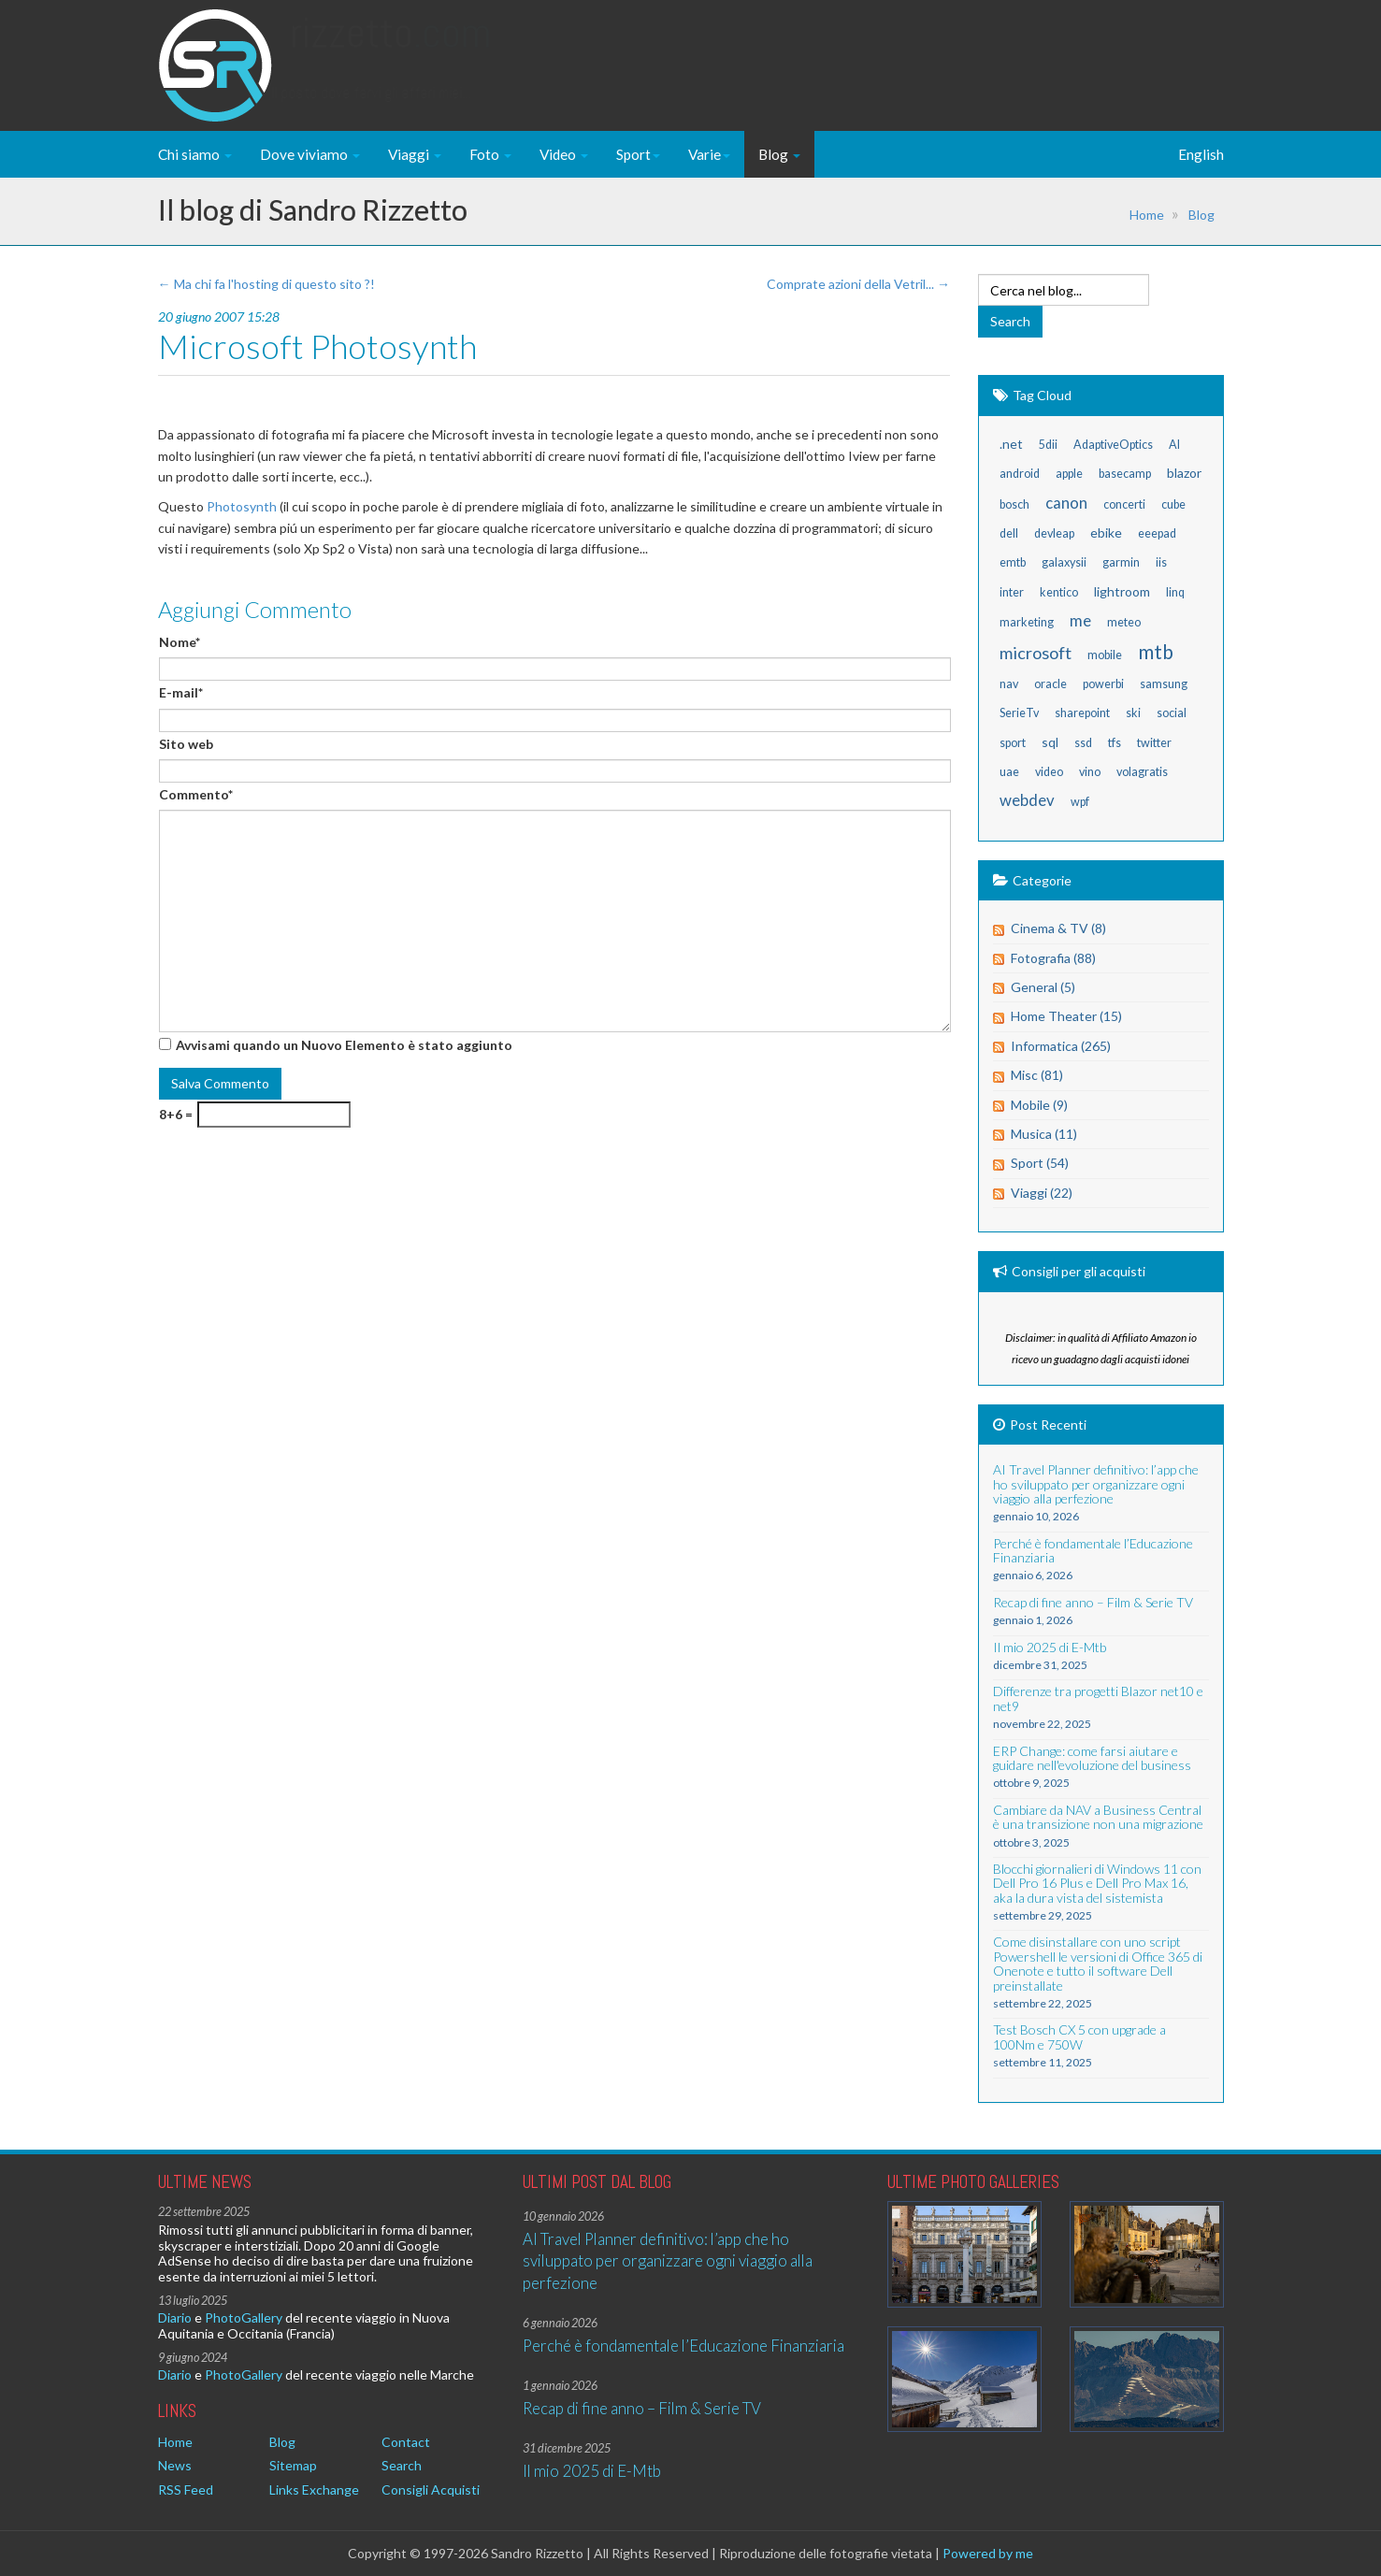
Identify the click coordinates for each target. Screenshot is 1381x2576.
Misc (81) (1037, 1075)
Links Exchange (314, 2489)
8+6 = (176, 1114)
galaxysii (1064, 562)
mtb (1155, 651)
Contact (405, 2442)
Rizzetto (390, 51)
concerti (1124, 504)
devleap (1054, 533)
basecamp (1125, 474)
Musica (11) (1044, 1134)
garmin (1121, 562)
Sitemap (293, 2465)
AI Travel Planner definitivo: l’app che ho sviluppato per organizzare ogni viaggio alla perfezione (668, 2261)
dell (1009, 533)
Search (401, 2465)
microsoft (1036, 652)
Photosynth (242, 506)
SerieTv (1019, 713)
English (1201, 154)
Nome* (179, 642)
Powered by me (987, 2553)
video (1049, 772)
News (175, 2465)
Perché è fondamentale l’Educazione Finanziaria (683, 2345)
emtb (1013, 562)
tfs (1114, 743)
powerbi (1103, 684)
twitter (1154, 743)
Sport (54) (1040, 1163)
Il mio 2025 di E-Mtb (592, 2471)
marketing (1027, 622)
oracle (1050, 684)
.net (1011, 444)
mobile (1104, 655)
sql (1050, 742)
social (1172, 713)
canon (1066, 502)
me (1080, 620)
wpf (1080, 802)
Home (1146, 215)
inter (1012, 592)
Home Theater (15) (1066, 1016)
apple (1069, 474)
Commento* (196, 794)
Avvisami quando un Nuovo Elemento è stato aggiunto (344, 1045)
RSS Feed (185, 2489)
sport (1013, 743)
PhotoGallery (243, 2317)
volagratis (1142, 772)
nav (1009, 684)
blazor (1184, 473)
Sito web (186, 744)
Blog (779, 154)
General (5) (1043, 987)
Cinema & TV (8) (1058, 928)
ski (1133, 713)
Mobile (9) (1039, 1105)
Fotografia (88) (1053, 958)
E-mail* (181, 692)
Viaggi (414, 154)
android (1020, 474)
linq (1175, 592)
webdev (1027, 800)
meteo (1124, 622)
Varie (709, 154)
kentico (1059, 592)
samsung (1163, 684)
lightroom (1122, 591)
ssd (1083, 743)
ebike (1106, 532)
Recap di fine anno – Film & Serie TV (642, 2408)
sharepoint (1082, 713)
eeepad (1157, 533)
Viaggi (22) (1041, 1193)
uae (1009, 772)
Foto (490, 154)
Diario (175, 2317)
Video (563, 154)
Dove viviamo (310, 154)
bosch (1014, 504)
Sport (638, 154)
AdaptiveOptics (1113, 445)
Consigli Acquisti (430, 2489)
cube (1173, 504)
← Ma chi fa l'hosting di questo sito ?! (266, 284)
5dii (1048, 445)
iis (1161, 562)
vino (1089, 772)
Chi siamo (195, 154)
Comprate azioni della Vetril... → (858, 284)
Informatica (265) (1061, 1046)
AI (1174, 445)
